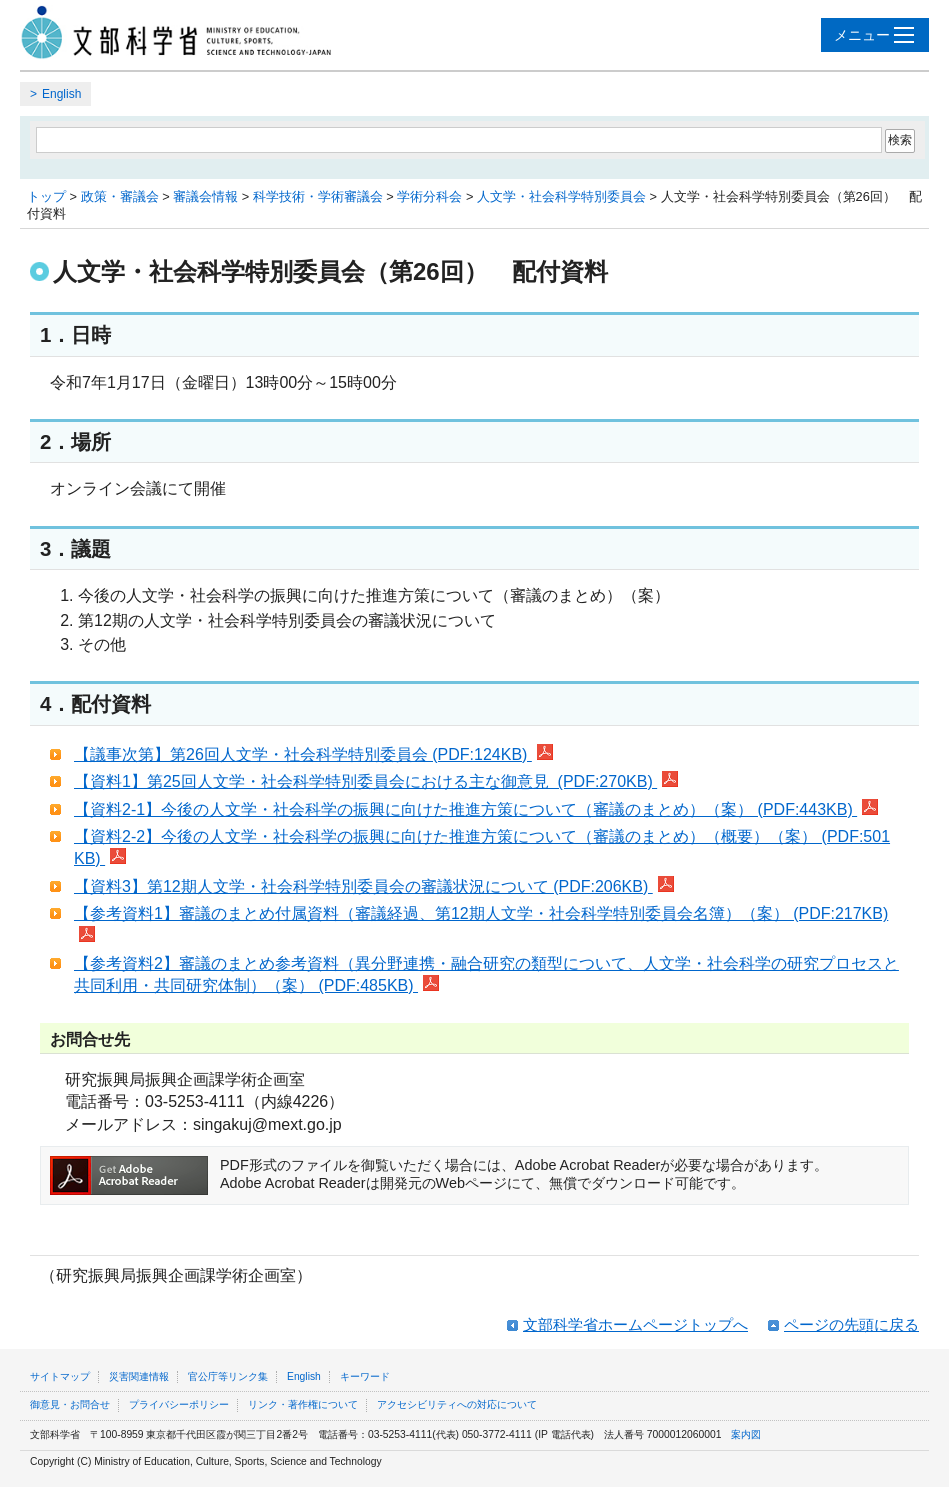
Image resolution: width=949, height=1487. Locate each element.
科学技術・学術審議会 (318, 196)
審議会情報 (205, 196)
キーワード (365, 1376)
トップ (46, 196)
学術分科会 (429, 196)
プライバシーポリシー (179, 1404)
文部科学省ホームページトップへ (635, 1324)
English (61, 94)
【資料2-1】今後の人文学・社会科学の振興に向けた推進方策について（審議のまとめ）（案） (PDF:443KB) (476, 809)
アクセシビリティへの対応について (457, 1404)
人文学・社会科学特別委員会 (561, 196)
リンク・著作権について (303, 1404)
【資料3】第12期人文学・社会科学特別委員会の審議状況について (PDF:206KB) (374, 886)
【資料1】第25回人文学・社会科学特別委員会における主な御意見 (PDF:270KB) (376, 781)
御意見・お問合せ (70, 1404)
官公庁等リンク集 (228, 1376)
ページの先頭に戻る (851, 1324)
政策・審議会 (120, 196)
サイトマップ (60, 1376)
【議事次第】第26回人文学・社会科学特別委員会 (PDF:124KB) (313, 754)
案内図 (746, 1434)
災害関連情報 (139, 1376)
